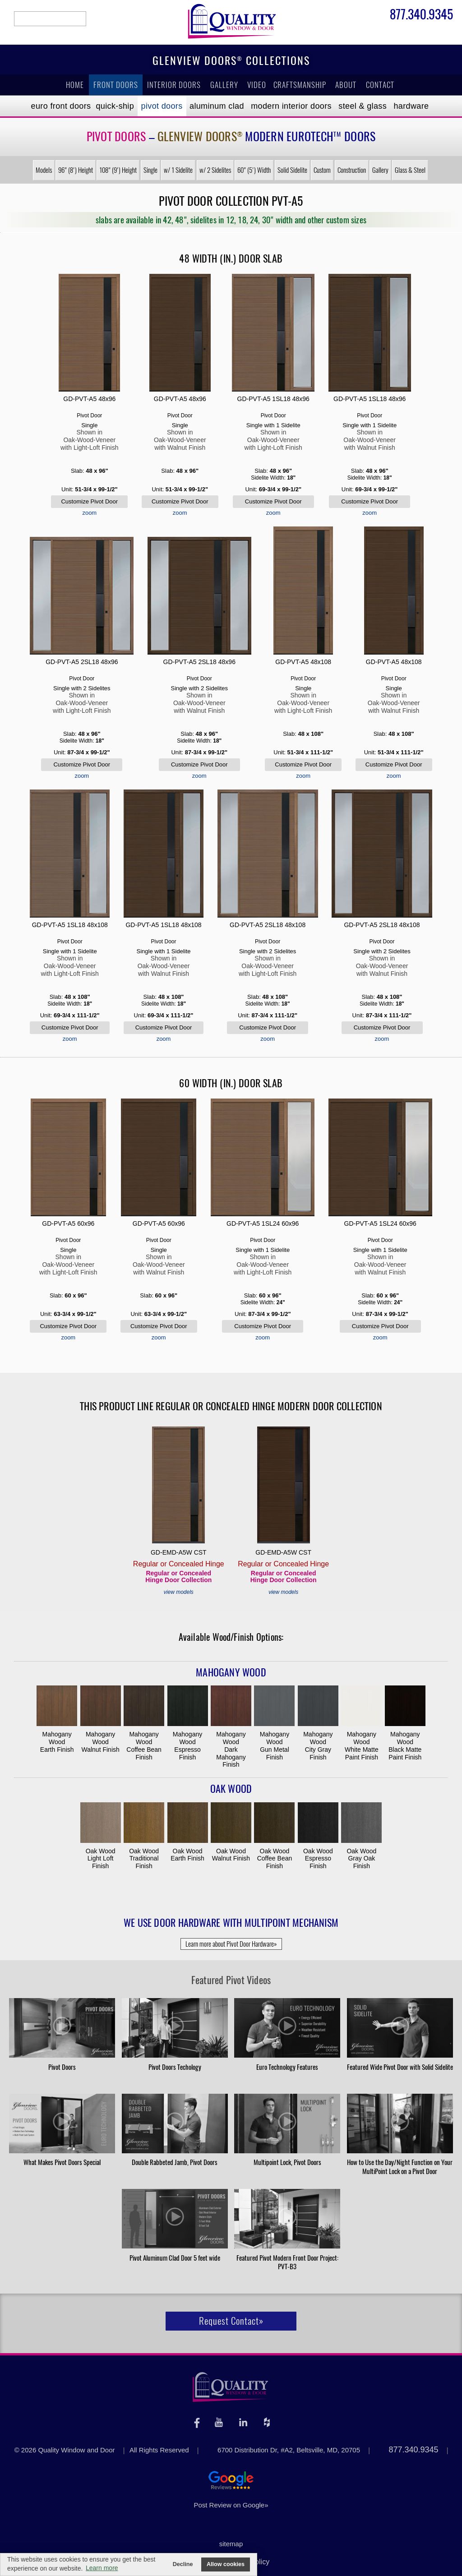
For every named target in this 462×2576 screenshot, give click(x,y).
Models (44, 170)
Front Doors (115, 84)
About (345, 84)
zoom (89, 512)
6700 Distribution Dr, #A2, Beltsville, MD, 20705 (288, 2450)
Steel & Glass (362, 106)
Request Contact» (231, 2320)
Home (75, 84)
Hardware (411, 106)
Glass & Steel (410, 170)
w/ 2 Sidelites (215, 170)
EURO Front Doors (61, 106)
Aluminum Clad (216, 106)
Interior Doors (174, 84)
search (50, 18)
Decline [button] (183, 2564)
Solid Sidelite (292, 170)
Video (256, 84)
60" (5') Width (254, 170)
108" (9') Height (118, 170)
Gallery (224, 84)
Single (150, 170)
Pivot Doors (162, 106)
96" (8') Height (75, 170)
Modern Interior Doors (291, 106)
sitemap (231, 2544)
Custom (322, 170)
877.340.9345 (421, 16)
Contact (380, 84)
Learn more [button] (102, 2567)
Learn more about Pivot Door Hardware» (231, 1943)
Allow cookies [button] (226, 2564)
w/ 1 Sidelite (178, 170)
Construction (351, 170)
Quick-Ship (115, 106)
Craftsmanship (299, 84)
